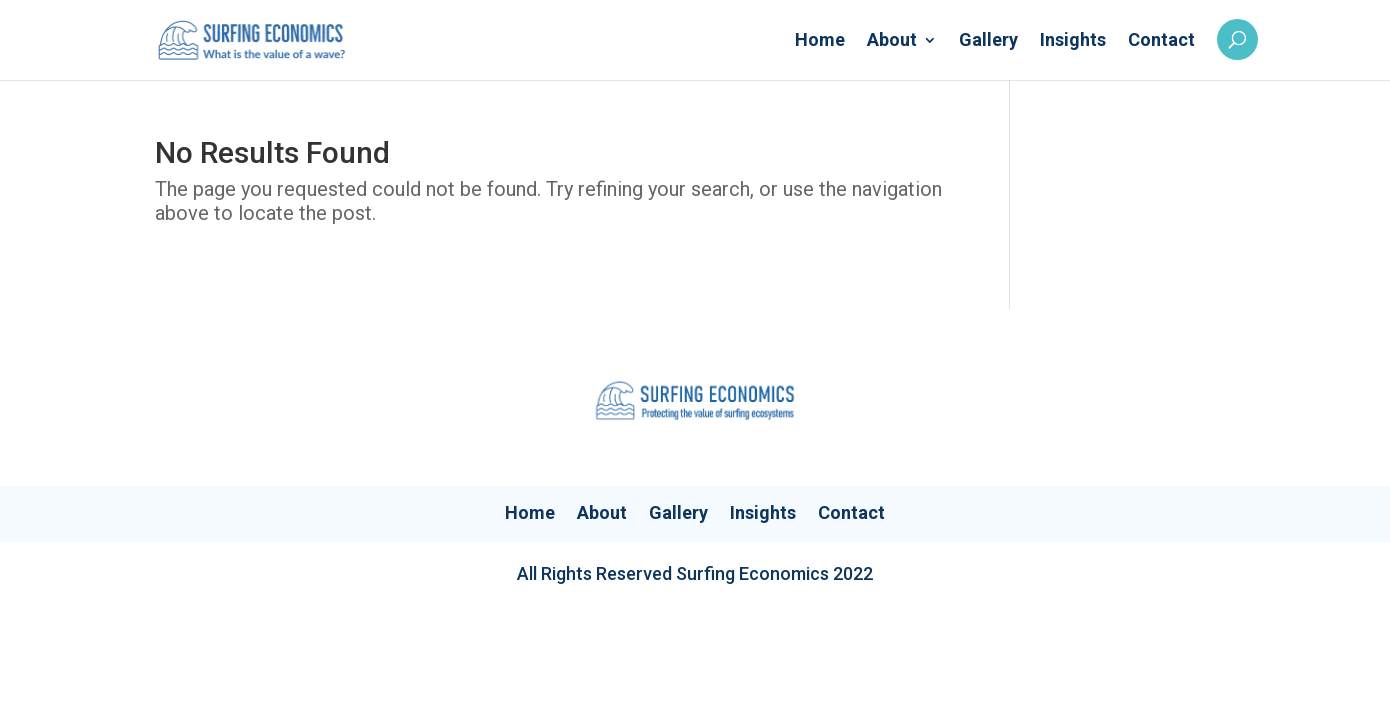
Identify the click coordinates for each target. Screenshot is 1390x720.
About (892, 41)
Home (820, 41)
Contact (1161, 41)
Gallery (988, 41)
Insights (1073, 41)
